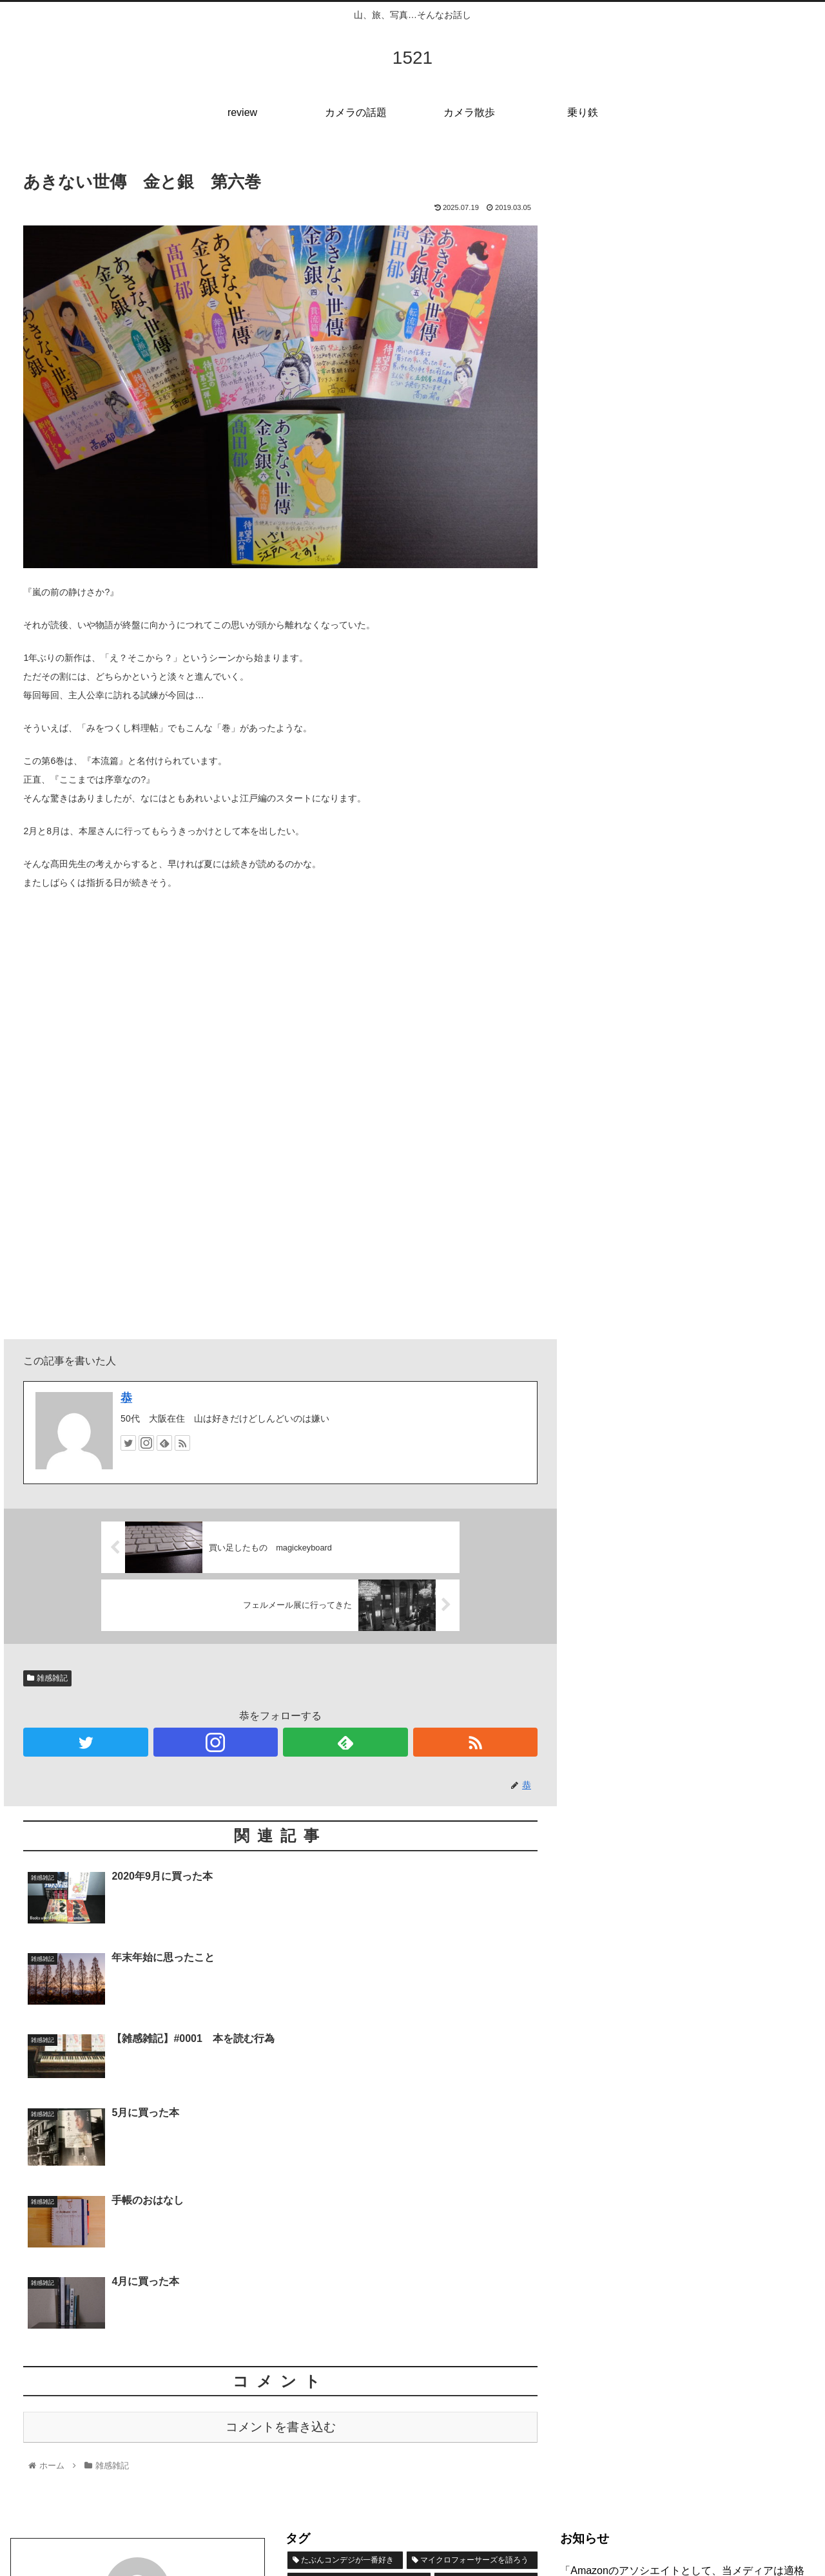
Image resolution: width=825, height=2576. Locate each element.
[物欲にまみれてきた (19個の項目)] (359, 2353)
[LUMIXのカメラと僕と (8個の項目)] (482, 2375)
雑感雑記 (47, 1678)
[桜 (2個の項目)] (416, 2440)
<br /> (62, 1050)
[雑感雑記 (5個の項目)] (507, 2418)
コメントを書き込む (281, 2199)
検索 (570, 2392)
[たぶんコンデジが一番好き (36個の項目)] (345, 2332)
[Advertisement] (697, 253)
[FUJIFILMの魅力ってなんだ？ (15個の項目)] (355, 2375)
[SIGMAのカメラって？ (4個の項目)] (341, 2440)
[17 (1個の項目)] (457, 2440)
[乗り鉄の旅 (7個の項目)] (321, 2418)
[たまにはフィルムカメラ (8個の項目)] (352, 2397)
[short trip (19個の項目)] (486, 2353)
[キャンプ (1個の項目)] (508, 2440)
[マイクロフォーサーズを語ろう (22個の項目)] (472, 2332)
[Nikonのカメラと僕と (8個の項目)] (479, 2397)
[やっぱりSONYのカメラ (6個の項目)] (416, 2418)
